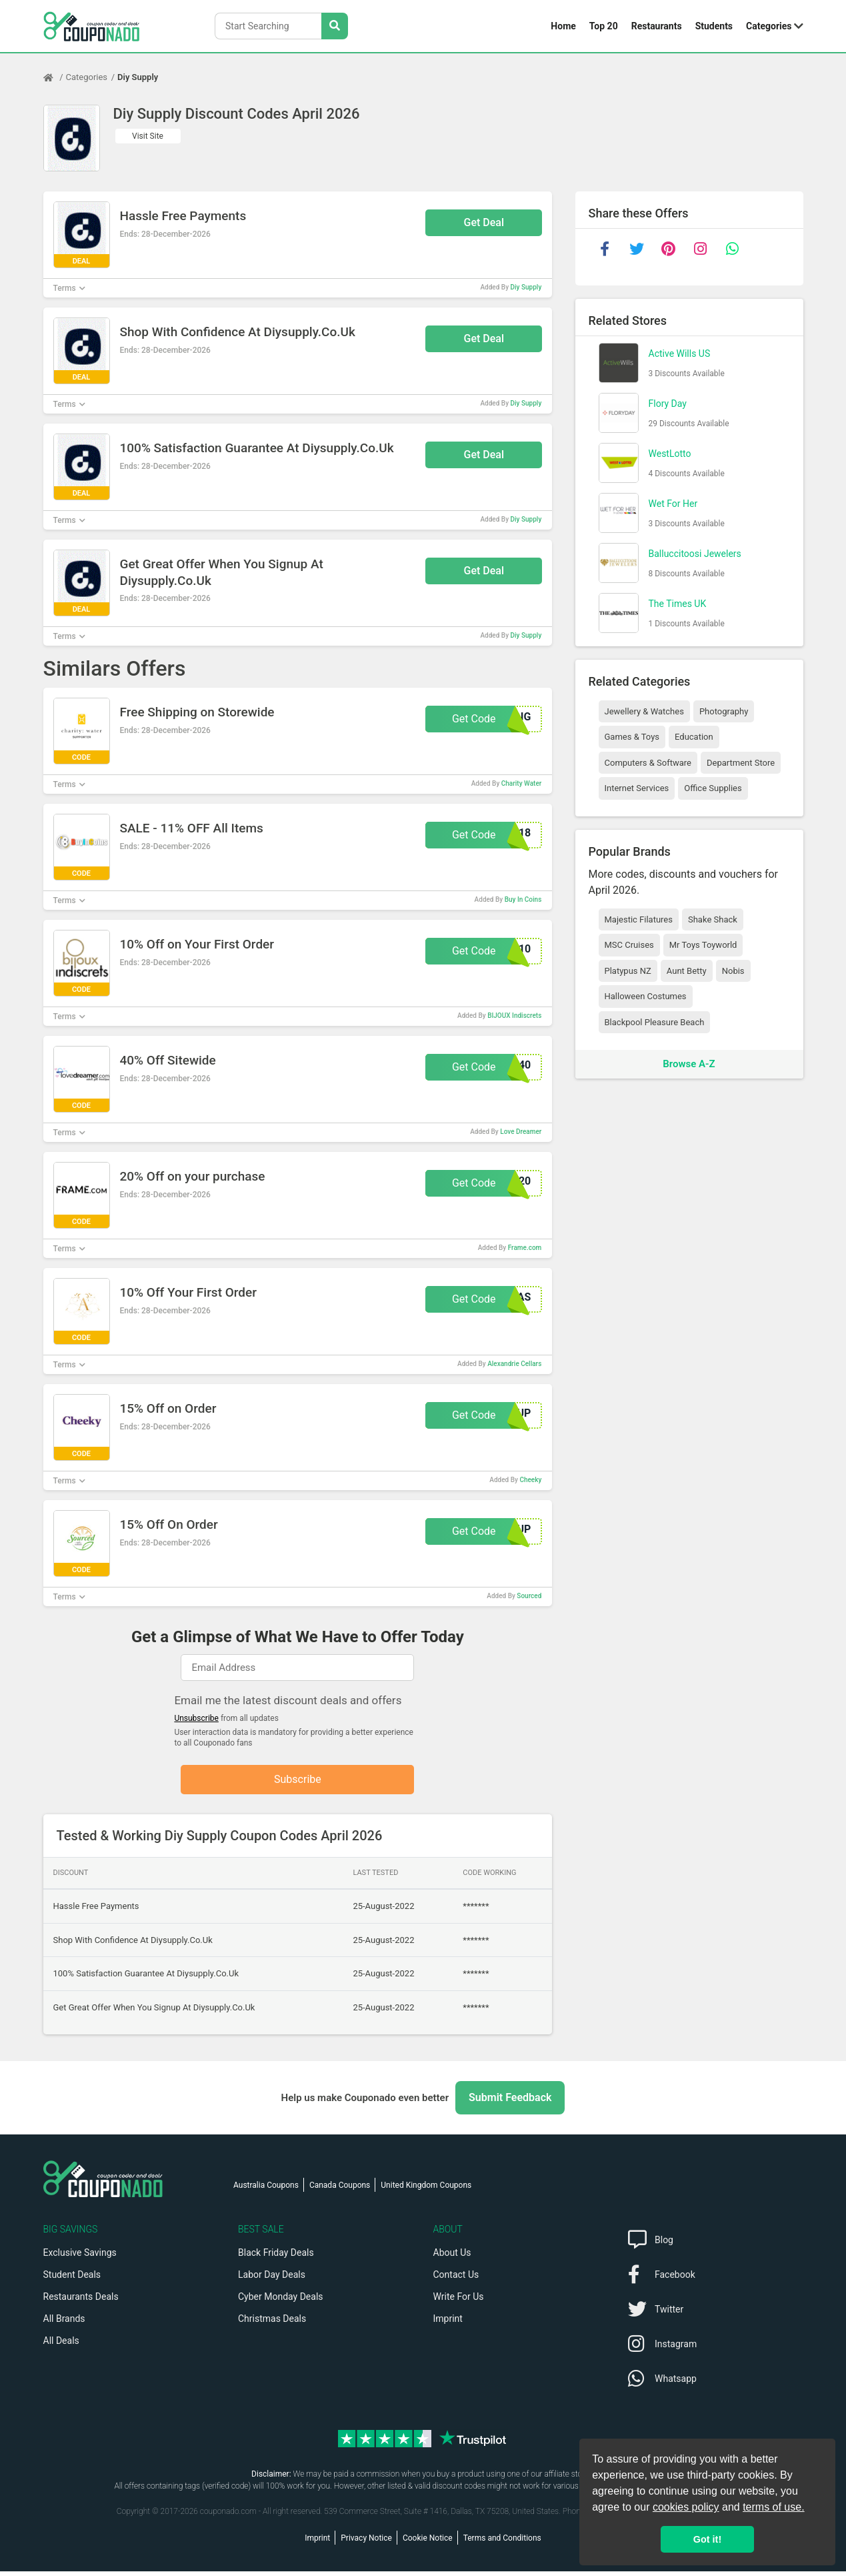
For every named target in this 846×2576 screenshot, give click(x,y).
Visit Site (147, 136)
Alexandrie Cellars (514, 1363)
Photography (723, 711)
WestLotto (670, 453)
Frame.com (525, 1247)
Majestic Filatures (639, 919)
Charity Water (521, 783)
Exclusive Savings (80, 2257)
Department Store (741, 763)
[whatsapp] (732, 248)
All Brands (64, 2323)
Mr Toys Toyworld (703, 945)
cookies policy (686, 2507)
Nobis (733, 971)
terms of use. (773, 2507)
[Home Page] (54, 77)
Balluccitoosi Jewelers (695, 553)
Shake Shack (712, 919)
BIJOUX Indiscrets (514, 1015)
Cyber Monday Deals (280, 2301)
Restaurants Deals (81, 2301)
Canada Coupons (339, 2189)
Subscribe (297, 1781)
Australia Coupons (266, 2189)
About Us (452, 2257)
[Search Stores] (334, 26)
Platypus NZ (628, 971)
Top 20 (603, 26)
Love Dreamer (520, 1131)
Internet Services (637, 788)
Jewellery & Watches (644, 711)
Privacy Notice (366, 2542)
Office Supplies (712, 788)
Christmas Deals (272, 2323)
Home (563, 26)
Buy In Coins (523, 899)
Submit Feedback (510, 2102)
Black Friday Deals (276, 2257)
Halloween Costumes (646, 996)
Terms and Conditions (502, 2542)
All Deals (61, 2345)
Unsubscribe (196, 1718)
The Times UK (678, 603)
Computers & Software (648, 763)
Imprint (448, 2323)
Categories (768, 26)
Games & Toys (632, 737)
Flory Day (668, 403)
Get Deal (484, 222)
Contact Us (456, 2279)
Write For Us (458, 2301)
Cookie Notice (428, 2542)
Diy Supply (137, 77)
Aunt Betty (687, 971)
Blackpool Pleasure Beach (655, 1022)
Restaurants (656, 26)
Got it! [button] (707, 2539)
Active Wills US (680, 353)
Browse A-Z (689, 1064)
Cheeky (530, 1479)
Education (694, 737)
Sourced (529, 1595)
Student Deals (72, 2279)
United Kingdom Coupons (426, 2189)
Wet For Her (673, 503)
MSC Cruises (629, 945)
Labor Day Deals (271, 2279)
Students (714, 26)
